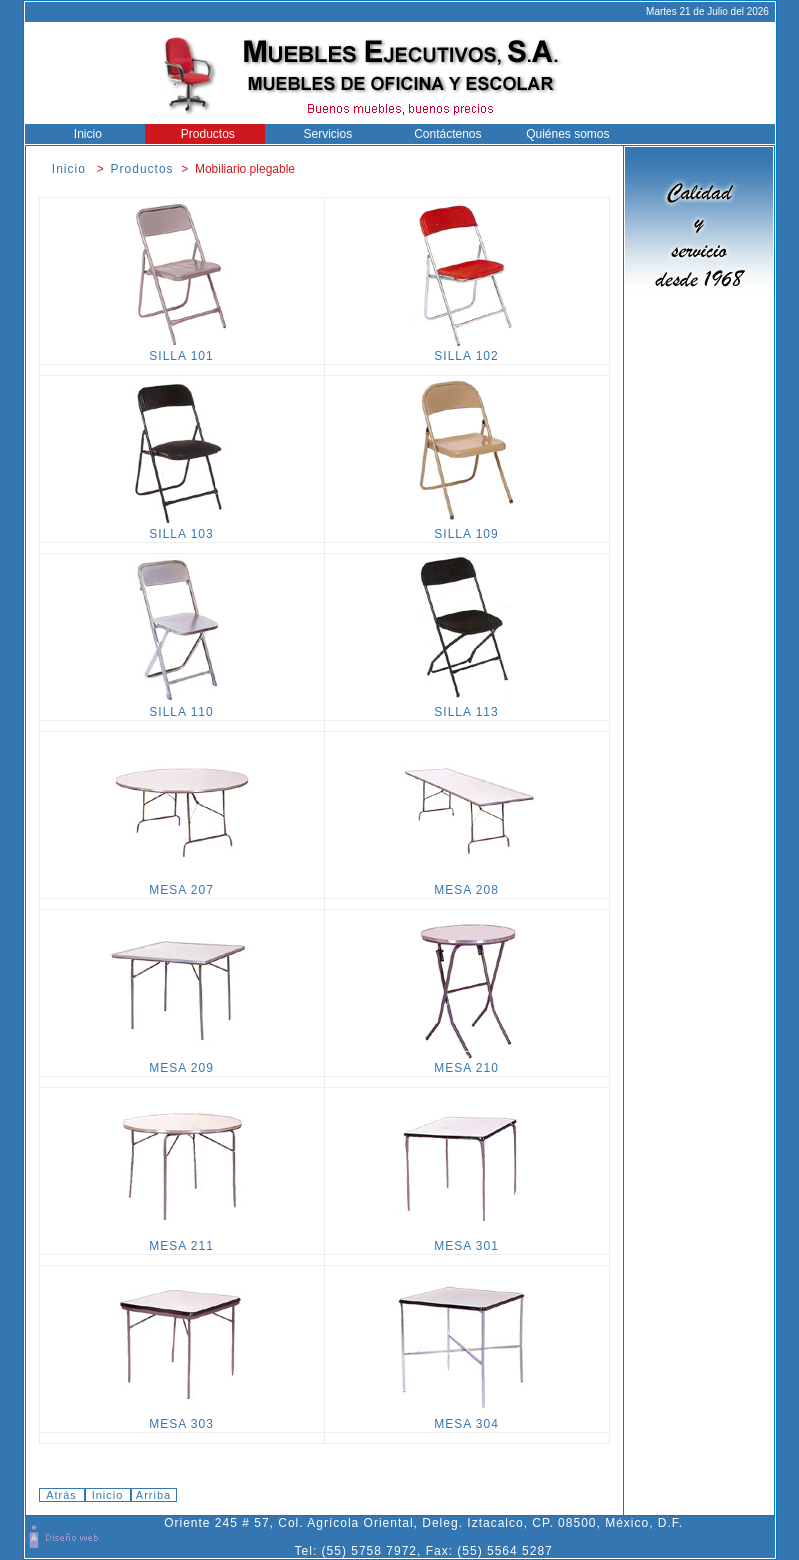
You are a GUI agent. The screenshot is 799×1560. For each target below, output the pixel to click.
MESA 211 (182, 1240)
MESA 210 (467, 1062)
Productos (204, 134)
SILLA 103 (182, 528)
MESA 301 (467, 1240)
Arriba (153, 1495)
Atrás (61, 1495)
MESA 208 (467, 884)
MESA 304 (467, 1418)
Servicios (324, 134)
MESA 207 (182, 884)
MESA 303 (182, 1418)
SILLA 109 (467, 528)
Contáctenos (444, 134)
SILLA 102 (467, 350)
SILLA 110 (182, 706)
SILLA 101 (182, 350)
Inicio (84, 134)
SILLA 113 (467, 706)
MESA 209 (182, 1062)
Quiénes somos (564, 134)
